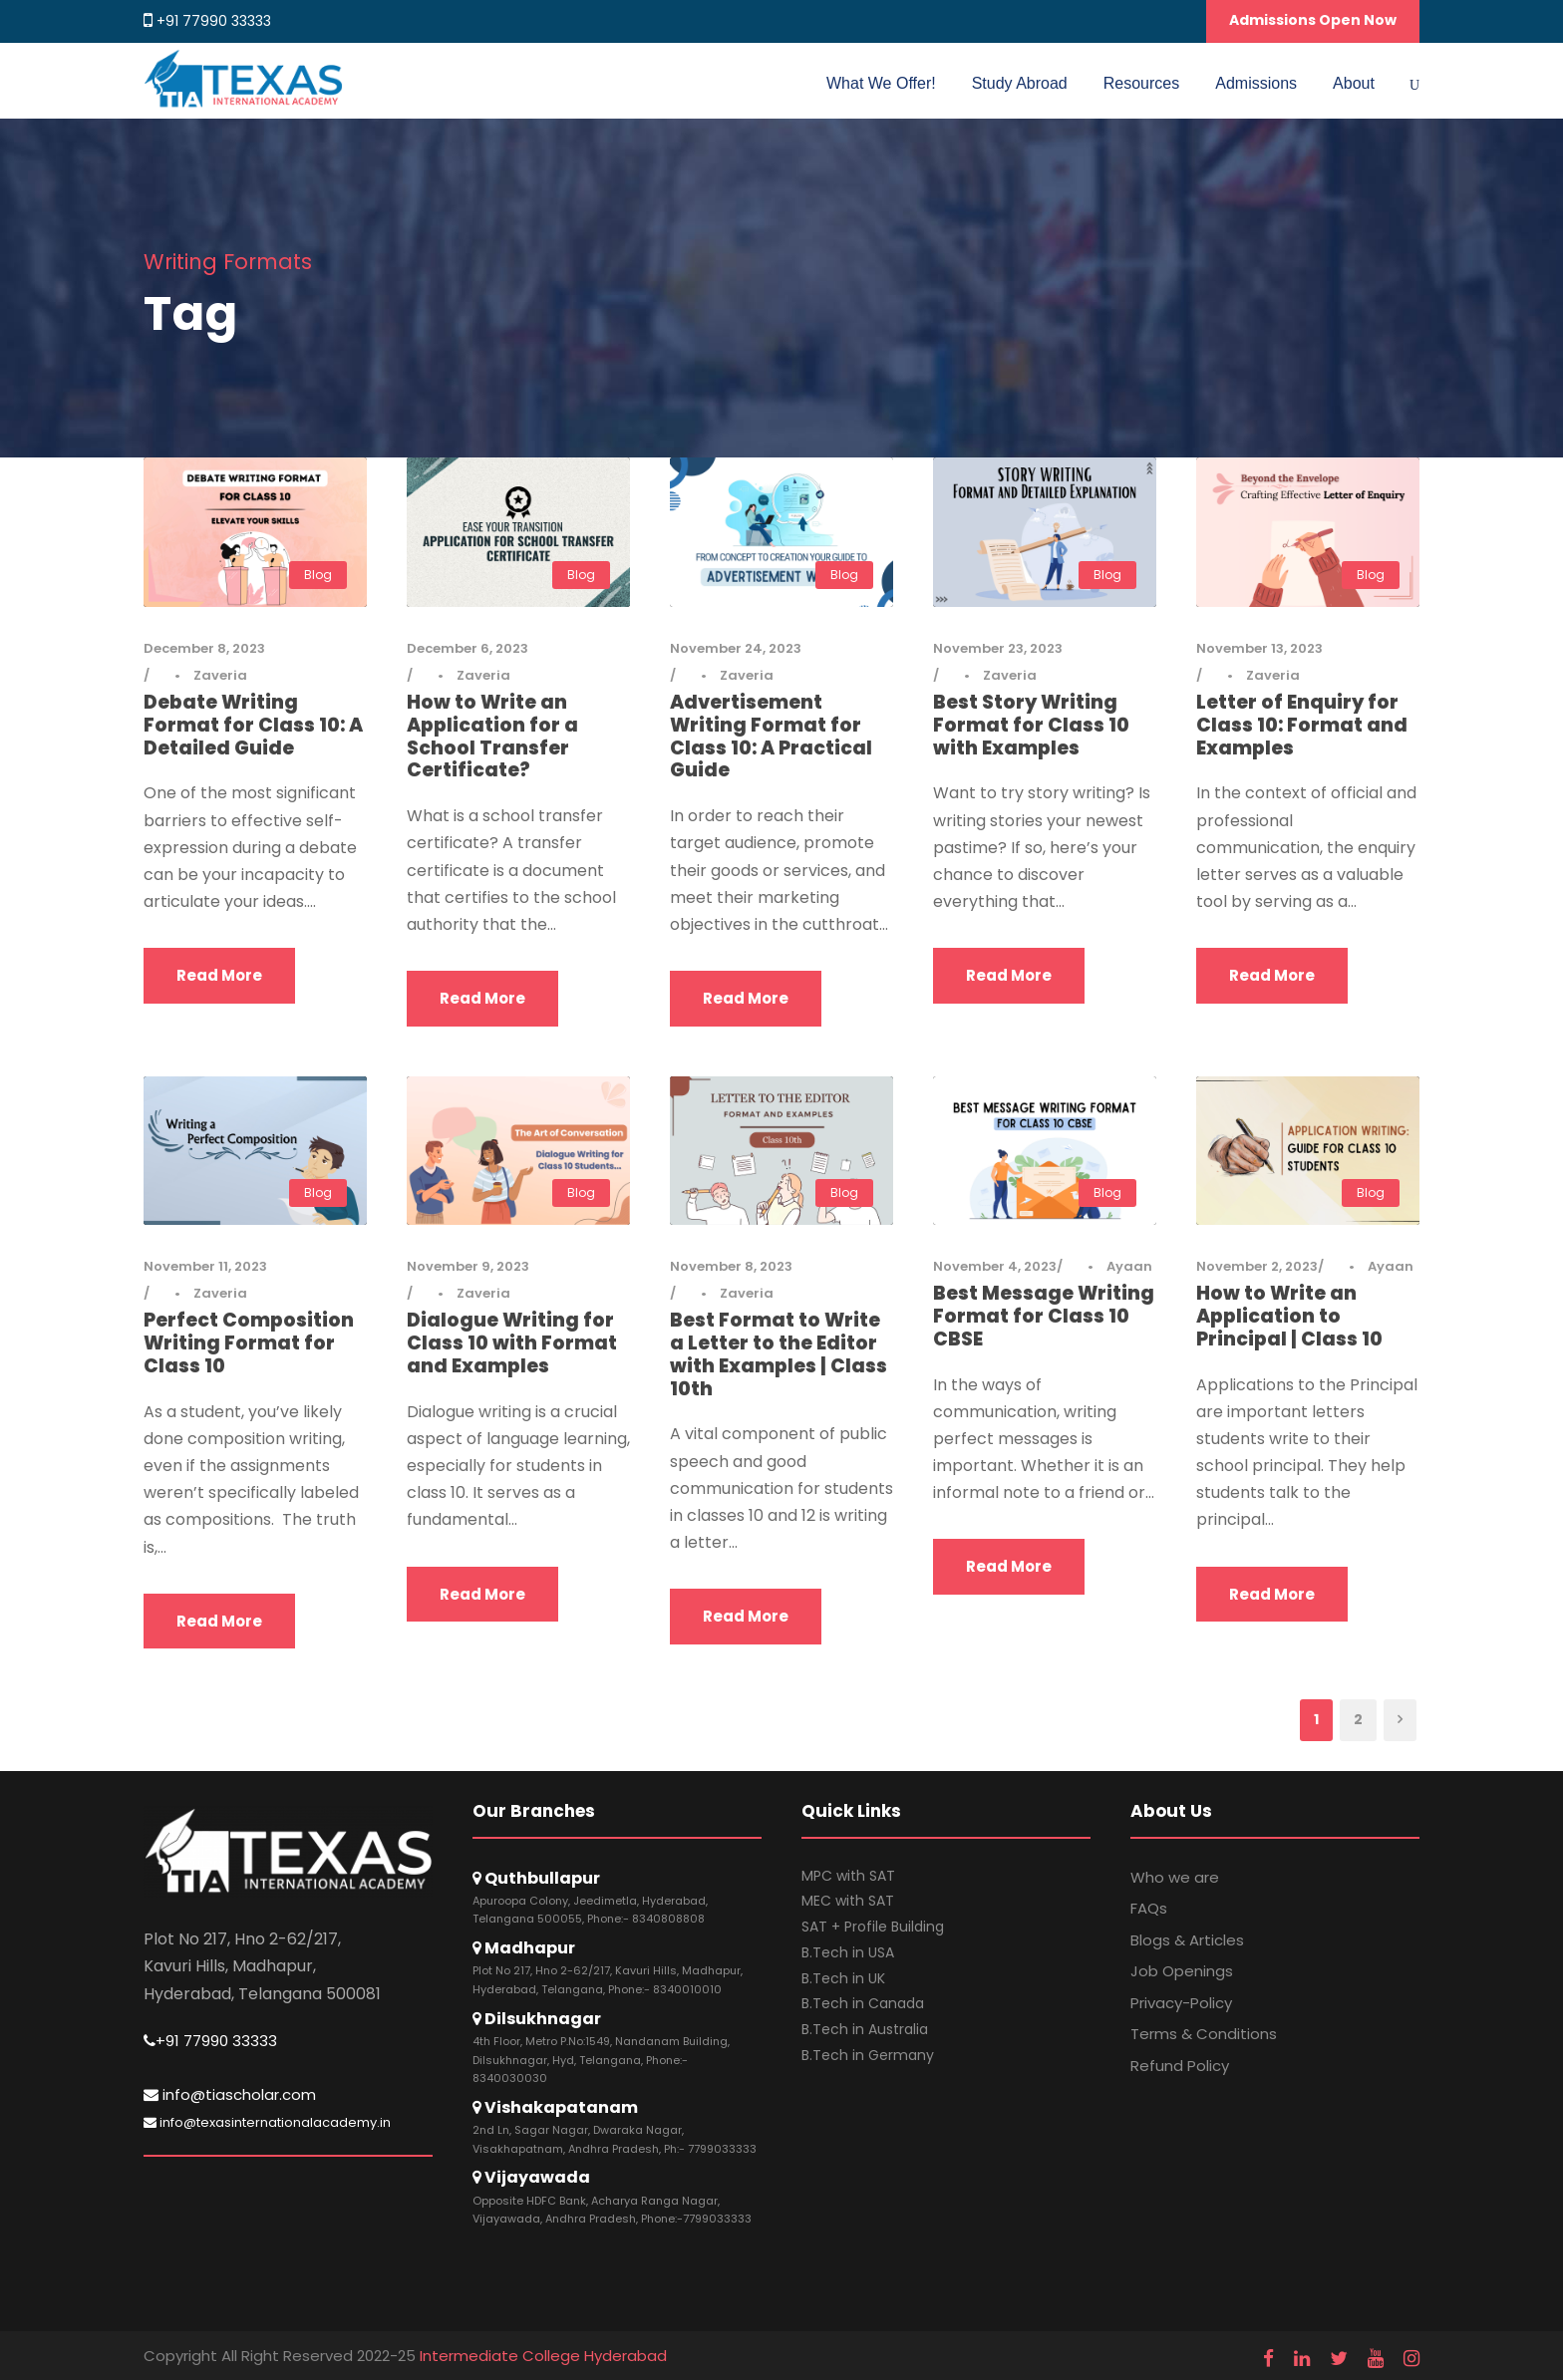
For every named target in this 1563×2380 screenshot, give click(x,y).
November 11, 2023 (205, 1266)
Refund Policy (1179, 2065)
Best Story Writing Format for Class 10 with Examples (1031, 725)
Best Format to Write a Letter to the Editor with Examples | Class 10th (778, 1354)
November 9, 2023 (468, 1266)
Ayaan (1129, 1266)
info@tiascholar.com (230, 2094)
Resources (1141, 83)
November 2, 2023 (1257, 1266)
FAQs (1148, 1908)
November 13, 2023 (1259, 648)
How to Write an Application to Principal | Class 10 (1289, 1316)
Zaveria (220, 675)
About (1354, 83)
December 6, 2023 (467, 648)
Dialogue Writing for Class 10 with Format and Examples (512, 1343)
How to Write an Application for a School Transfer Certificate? (492, 736)
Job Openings (1181, 1970)
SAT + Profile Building (872, 1926)
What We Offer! (881, 83)
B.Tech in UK (843, 1978)
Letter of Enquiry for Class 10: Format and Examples (1301, 725)
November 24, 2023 (735, 648)
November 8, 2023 (731, 1266)
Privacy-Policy (1181, 2002)
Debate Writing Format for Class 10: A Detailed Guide (253, 725)
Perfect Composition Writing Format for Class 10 (249, 1343)
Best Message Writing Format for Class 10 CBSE (1043, 1316)
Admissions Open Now (1313, 20)
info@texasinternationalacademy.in (267, 2122)
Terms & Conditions (1203, 2033)
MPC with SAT (848, 1876)
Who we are (1174, 1877)
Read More (219, 975)
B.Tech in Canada (862, 2003)
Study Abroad (1020, 83)
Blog (318, 574)
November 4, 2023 (995, 1266)
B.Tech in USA (847, 1952)
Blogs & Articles (1187, 1940)
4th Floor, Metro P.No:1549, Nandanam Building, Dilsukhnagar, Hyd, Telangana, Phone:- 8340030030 (601, 2059)
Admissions (1256, 83)
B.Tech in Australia (864, 2029)
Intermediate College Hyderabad (543, 2355)
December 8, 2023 (204, 648)
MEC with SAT (847, 1901)
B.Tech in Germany (867, 2055)
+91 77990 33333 (213, 21)
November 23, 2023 (998, 648)
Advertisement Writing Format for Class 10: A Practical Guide (771, 736)
